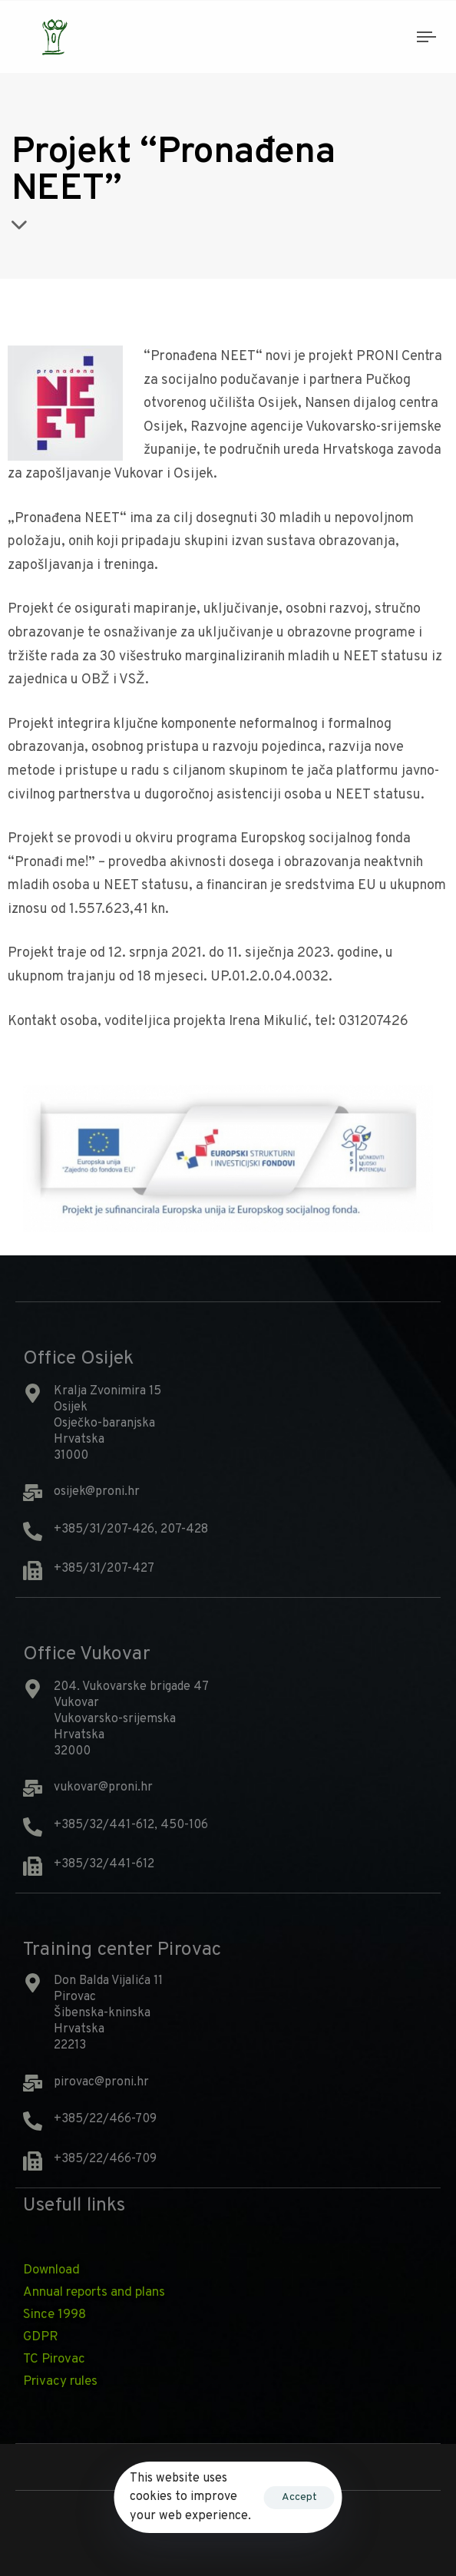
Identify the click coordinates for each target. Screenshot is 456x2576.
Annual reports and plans (94, 2292)
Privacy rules (60, 2381)
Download (51, 2270)
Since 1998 (54, 2314)
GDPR (40, 2337)
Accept (299, 2497)
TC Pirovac (54, 2359)
